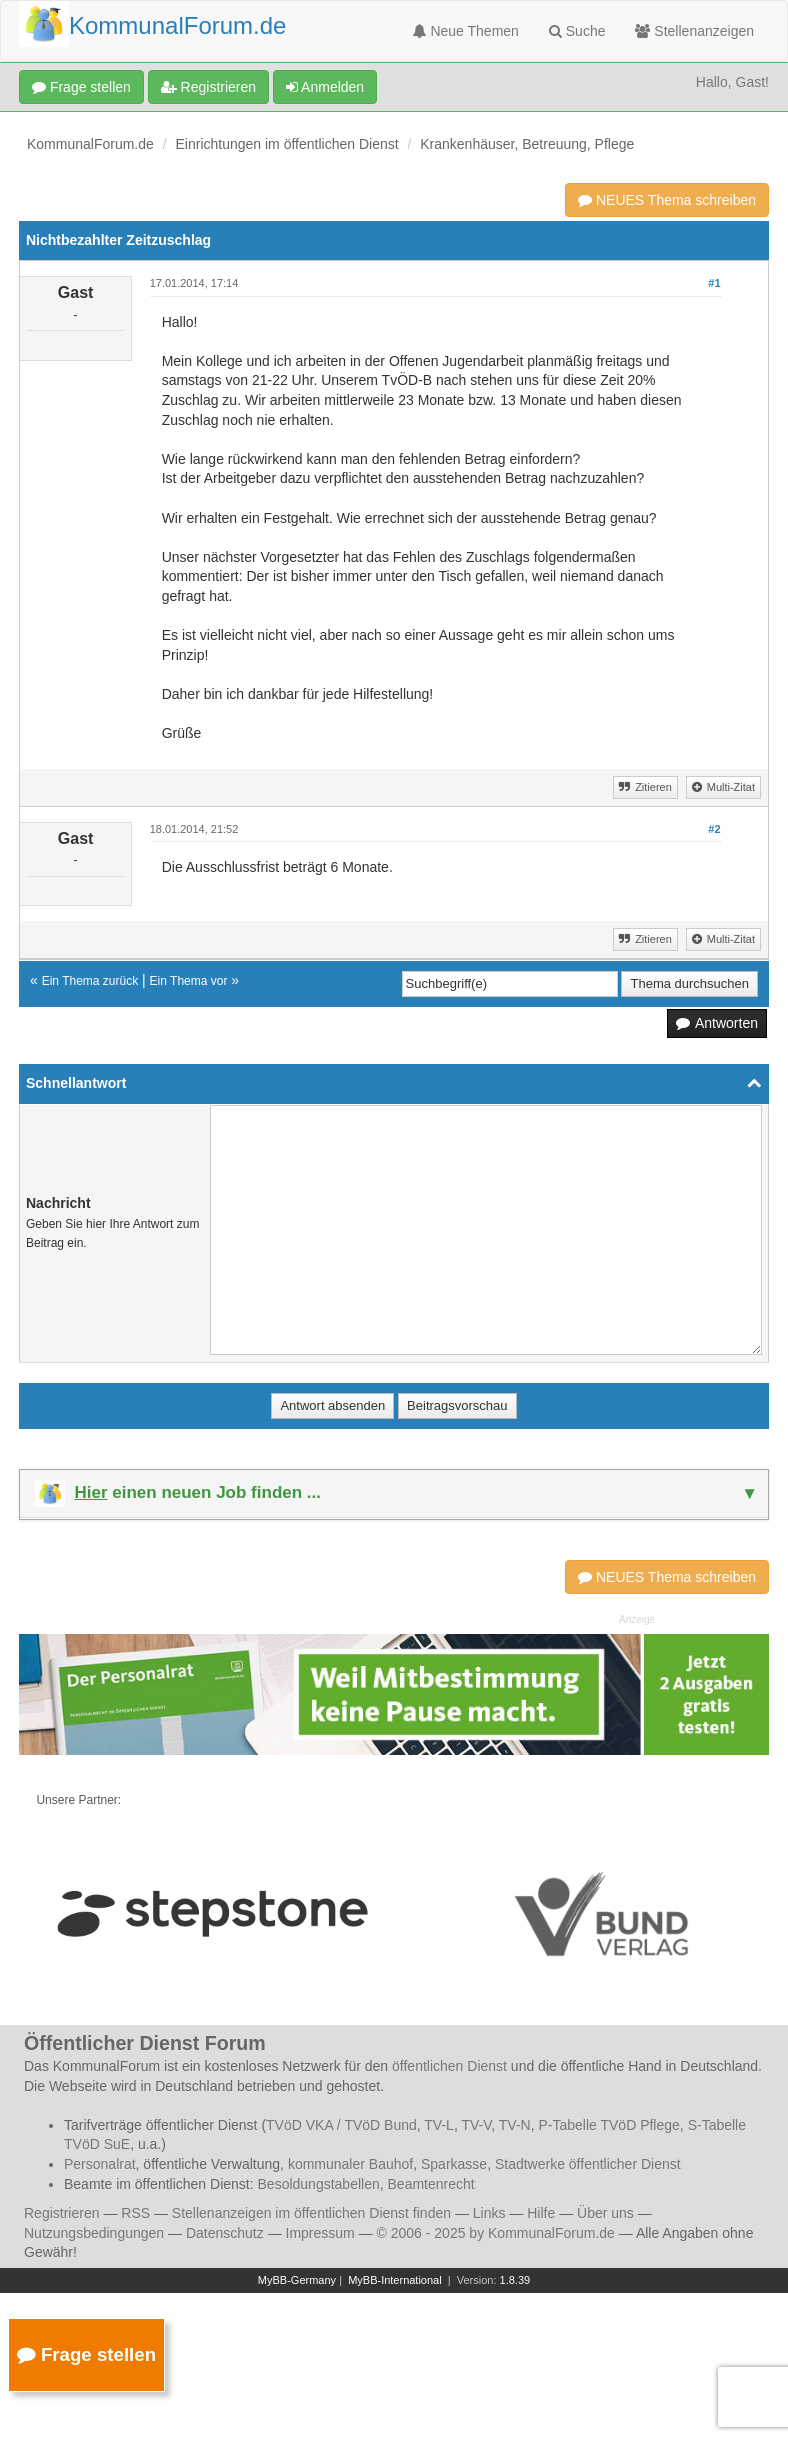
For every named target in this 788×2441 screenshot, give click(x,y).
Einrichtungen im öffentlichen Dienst (287, 144)
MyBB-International (395, 2280)
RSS (135, 2213)
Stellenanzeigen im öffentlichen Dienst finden (311, 2213)
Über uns (605, 2213)
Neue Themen (466, 31)
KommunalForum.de (90, 144)
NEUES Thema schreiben (667, 200)
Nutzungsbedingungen (94, 2233)
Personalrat (100, 2164)
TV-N (515, 2125)
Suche (577, 31)
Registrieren (208, 87)
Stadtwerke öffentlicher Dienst (588, 2164)
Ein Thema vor (189, 981)
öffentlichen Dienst (449, 2066)
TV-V (476, 2125)
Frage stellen (81, 87)
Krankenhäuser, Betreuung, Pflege (527, 144)
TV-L (439, 2125)
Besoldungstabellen (319, 2184)
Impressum (320, 2233)
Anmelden (325, 87)
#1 (714, 283)
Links (489, 2213)
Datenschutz (225, 2233)
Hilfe (541, 2213)
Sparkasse (454, 2164)
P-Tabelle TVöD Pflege (608, 2125)
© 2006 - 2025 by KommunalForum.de (496, 2233)
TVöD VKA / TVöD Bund (341, 2125)
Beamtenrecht (431, 2184)
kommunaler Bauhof (350, 2164)
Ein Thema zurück (90, 981)
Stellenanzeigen (694, 31)
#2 (714, 829)
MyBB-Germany (297, 2280)
